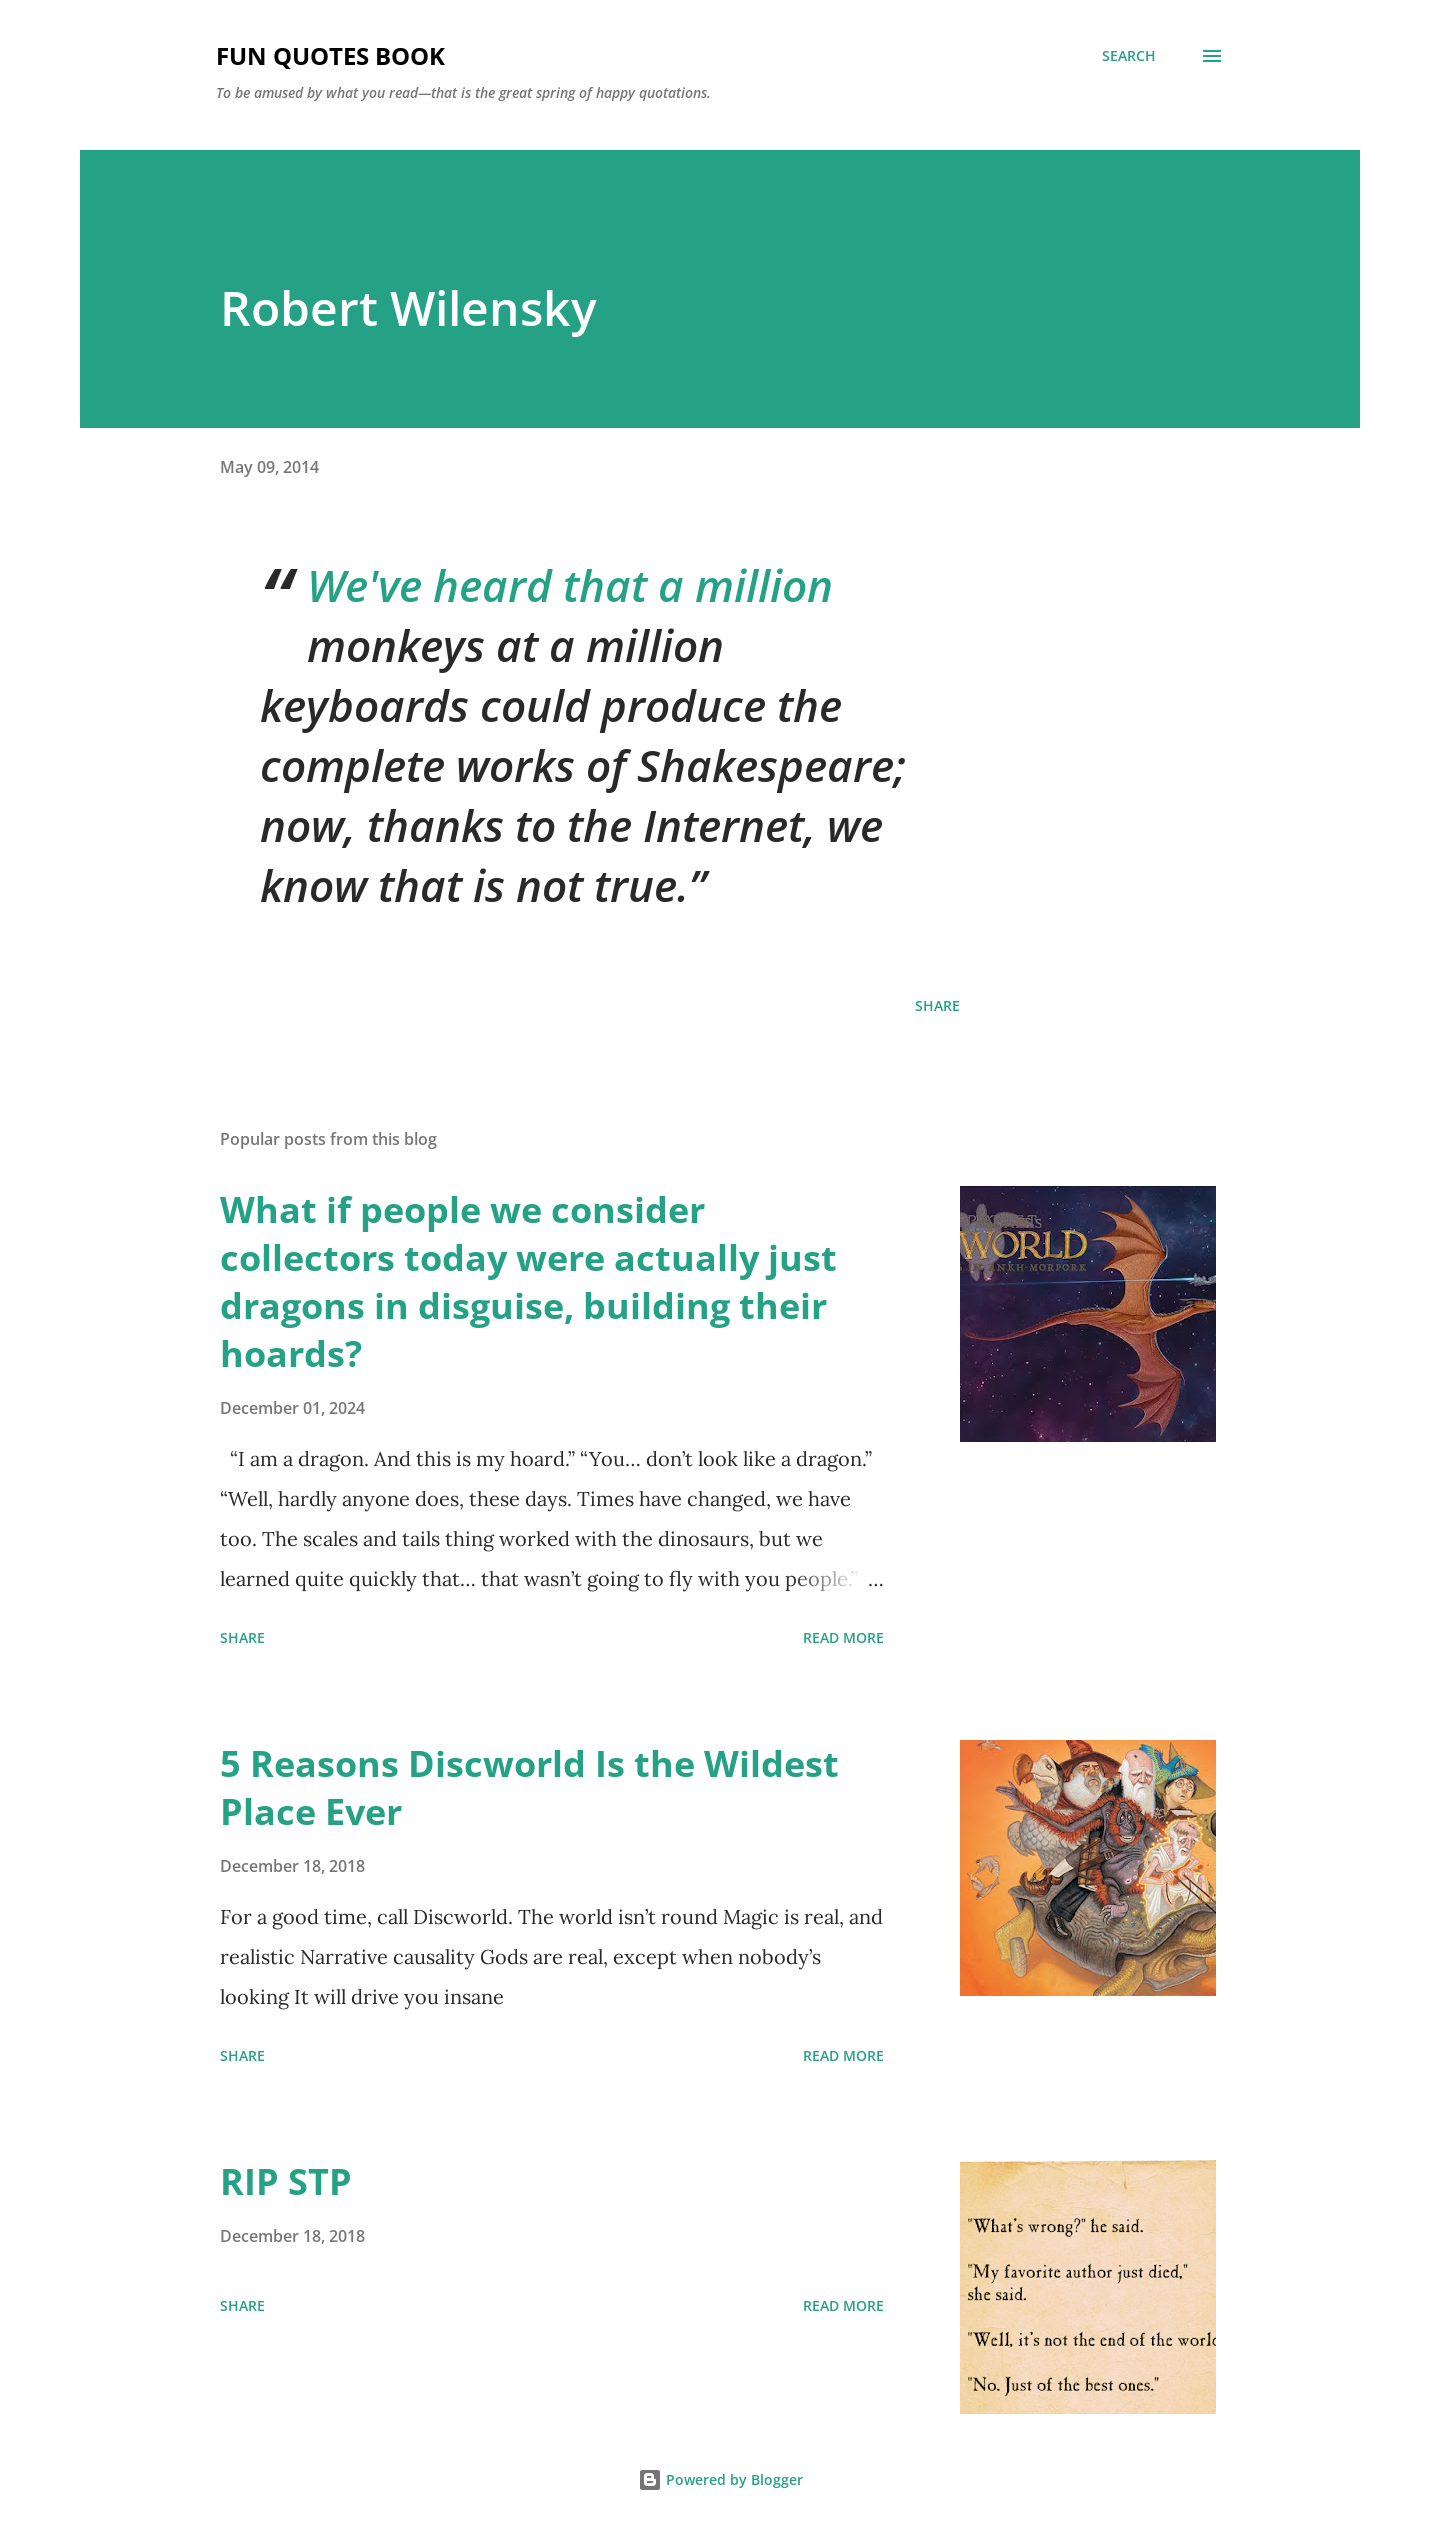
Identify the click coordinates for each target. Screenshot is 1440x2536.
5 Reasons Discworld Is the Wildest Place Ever (529, 1787)
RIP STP (286, 2181)
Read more (843, 1637)
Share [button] (937, 1005)
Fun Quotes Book (330, 55)
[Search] (1129, 56)
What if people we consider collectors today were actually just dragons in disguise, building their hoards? (528, 1281)
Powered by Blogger (720, 2479)
